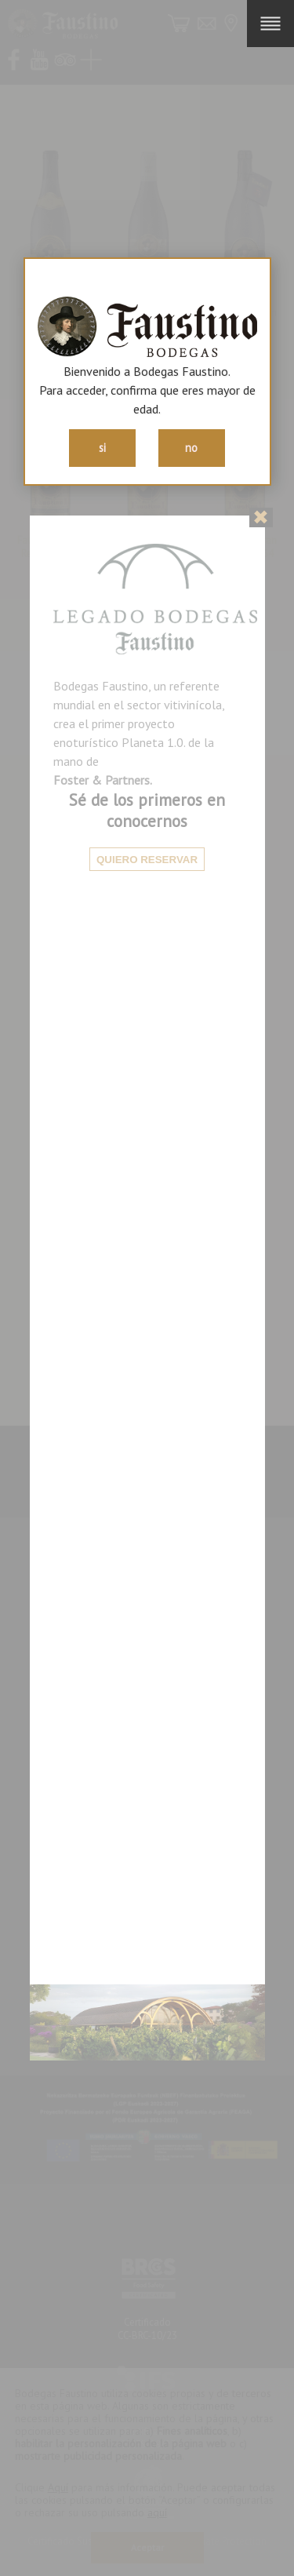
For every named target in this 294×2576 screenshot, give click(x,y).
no (191, 447)
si (102, 447)
